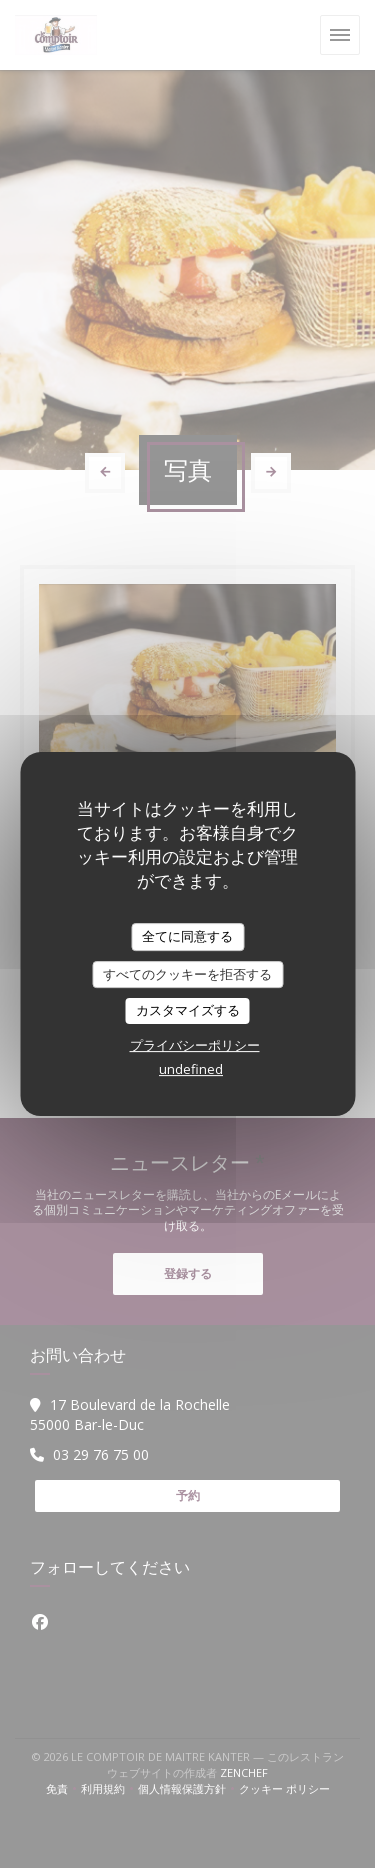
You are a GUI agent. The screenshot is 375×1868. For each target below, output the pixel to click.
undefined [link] (191, 1069)
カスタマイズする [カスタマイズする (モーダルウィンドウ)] (188, 1010)
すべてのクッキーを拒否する (187, 974)
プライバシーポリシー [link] (195, 1045)
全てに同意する (187, 936)
